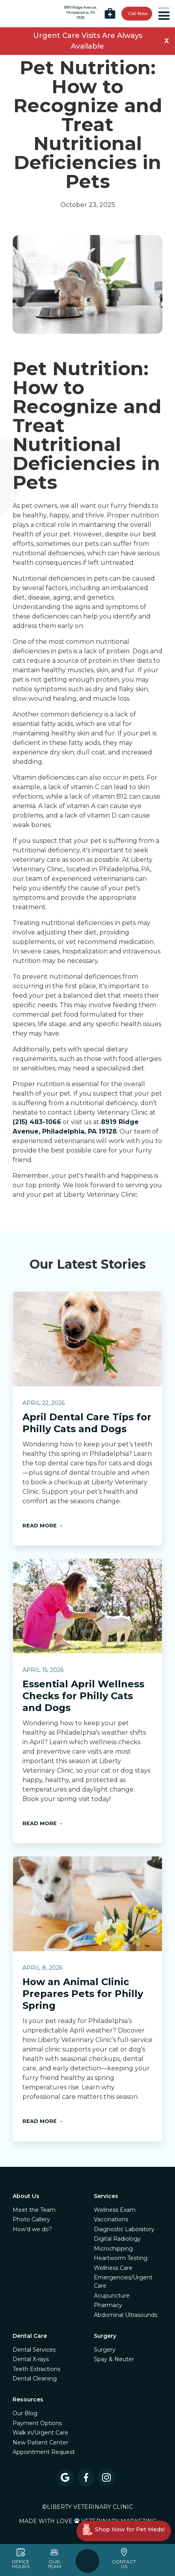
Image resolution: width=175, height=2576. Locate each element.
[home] (22, 14)
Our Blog (25, 2413)
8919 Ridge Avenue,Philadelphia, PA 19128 (80, 13)
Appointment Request (44, 2452)
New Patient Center (40, 2442)
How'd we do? (32, 2229)
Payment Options (37, 2423)
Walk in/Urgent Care (40, 2432)
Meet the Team (34, 2209)
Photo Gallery (31, 2219)
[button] (165, 13)
